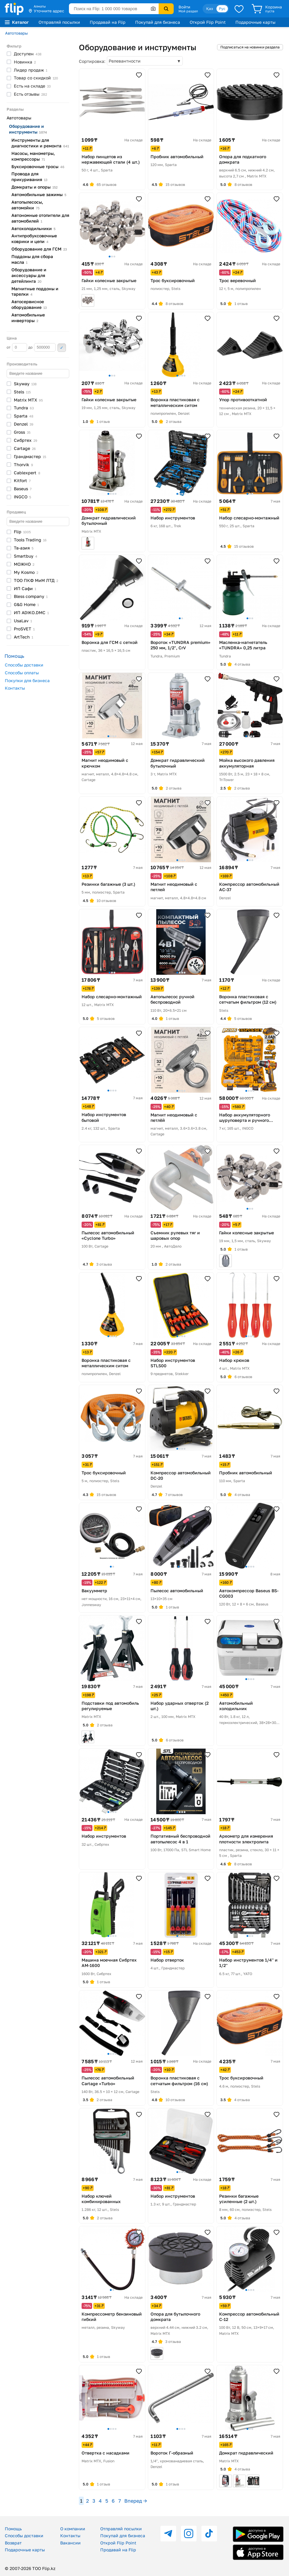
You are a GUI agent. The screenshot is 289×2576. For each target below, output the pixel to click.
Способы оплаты (22, 672)
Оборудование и (28, 129)
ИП (25, 588)
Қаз (209, 8)
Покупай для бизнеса (157, 22)
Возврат (13, 2542)
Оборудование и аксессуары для (28, 275)
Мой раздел (188, 11)
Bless (31, 596)
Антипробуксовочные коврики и (34, 238)
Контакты (15, 688)
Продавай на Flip (108, 22)
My (26, 572)
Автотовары (16, 33)
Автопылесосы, (27, 204)
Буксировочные (37, 166)
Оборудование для (39, 248)
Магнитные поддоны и (34, 291)
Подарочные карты (255, 22)
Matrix (28, 399)
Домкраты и (34, 186)
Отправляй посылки (59, 22)
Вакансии (70, 2542)
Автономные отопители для (40, 218)
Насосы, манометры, (33, 156)
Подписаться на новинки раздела (250, 47)
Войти (184, 7)
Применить (61, 347)
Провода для (29, 176)
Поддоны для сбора (32, 259)
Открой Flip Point (208, 22)
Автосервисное (29, 304)
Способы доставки (24, 664)
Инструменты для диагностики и (40, 142)
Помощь (13, 2528)
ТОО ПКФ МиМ (36, 580)
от (17, 347)
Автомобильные (38, 194)
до (42, 347)
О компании (72, 2528)
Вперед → (135, 2501)
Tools (30, 539)
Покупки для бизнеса (27, 680)
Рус (222, 8)
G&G (26, 604)
